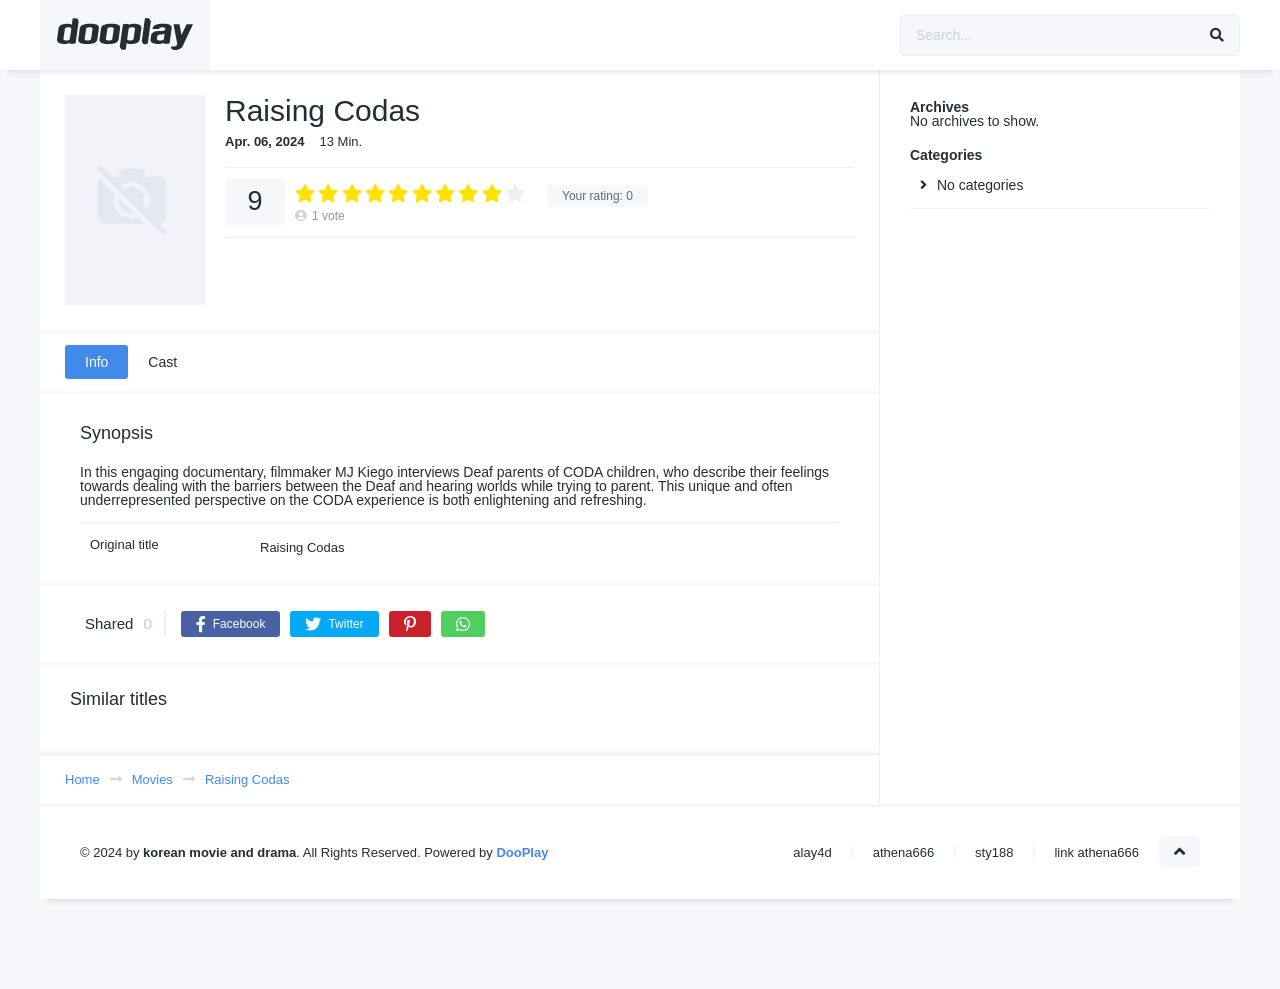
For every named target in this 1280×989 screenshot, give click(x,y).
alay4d (812, 852)
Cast (162, 362)
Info (96, 362)
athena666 (903, 852)
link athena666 (1096, 852)
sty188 (994, 852)
